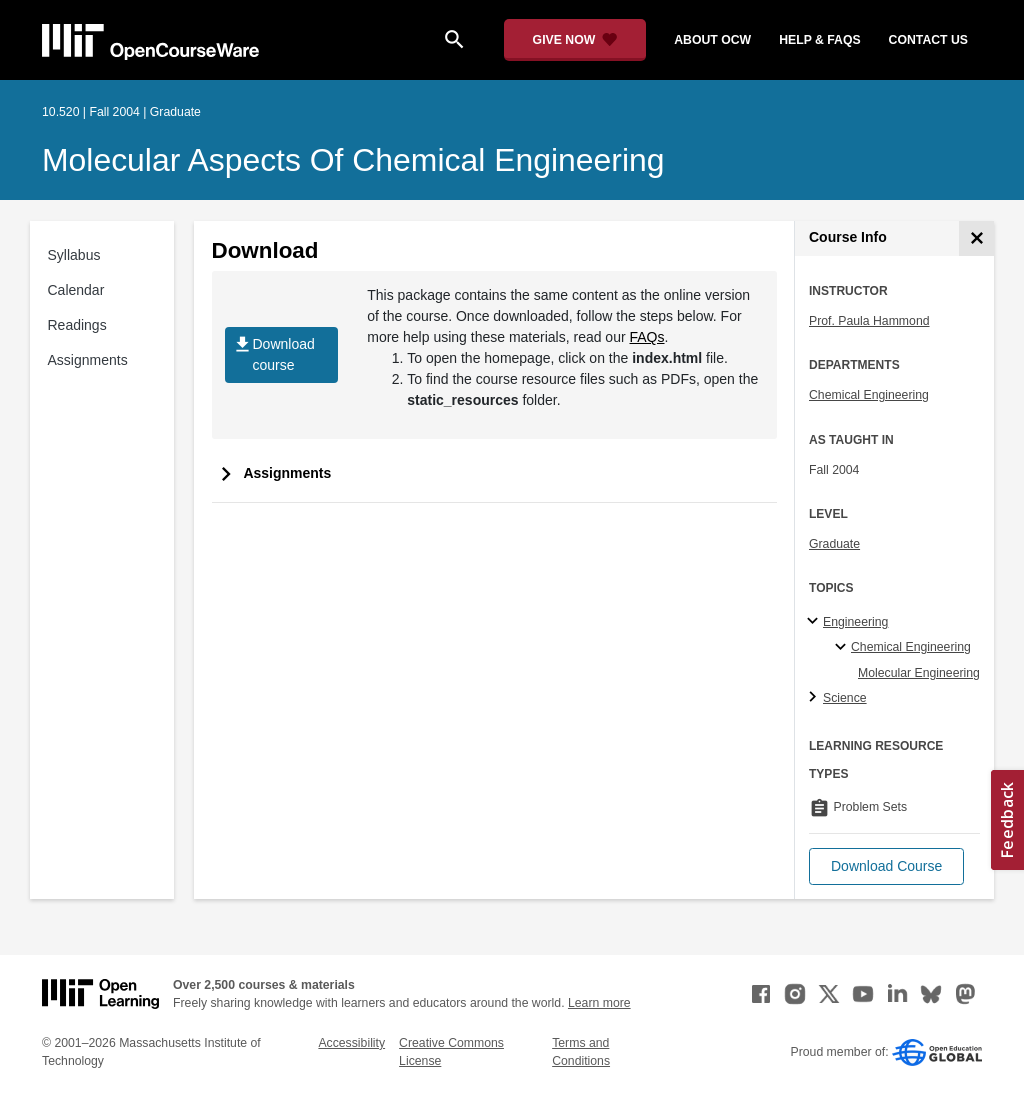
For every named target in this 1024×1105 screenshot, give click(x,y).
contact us (928, 40)
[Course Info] (976, 238)
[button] (886, 866)
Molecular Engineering (919, 673)
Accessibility (351, 1043)
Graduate (834, 544)
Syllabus (74, 255)
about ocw (712, 40)
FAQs (647, 337)
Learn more (599, 1003)
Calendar (76, 290)
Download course (273, 355)
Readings (77, 325)
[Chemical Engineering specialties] (843, 648)
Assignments (88, 360)
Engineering (855, 622)
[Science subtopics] (815, 698)
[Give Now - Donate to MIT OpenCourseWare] (575, 40)
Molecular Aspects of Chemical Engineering (353, 160)
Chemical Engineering (869, 395)
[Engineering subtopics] (815, 622)
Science (845, 698)
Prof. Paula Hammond (869, 321)
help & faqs (819, 40)
